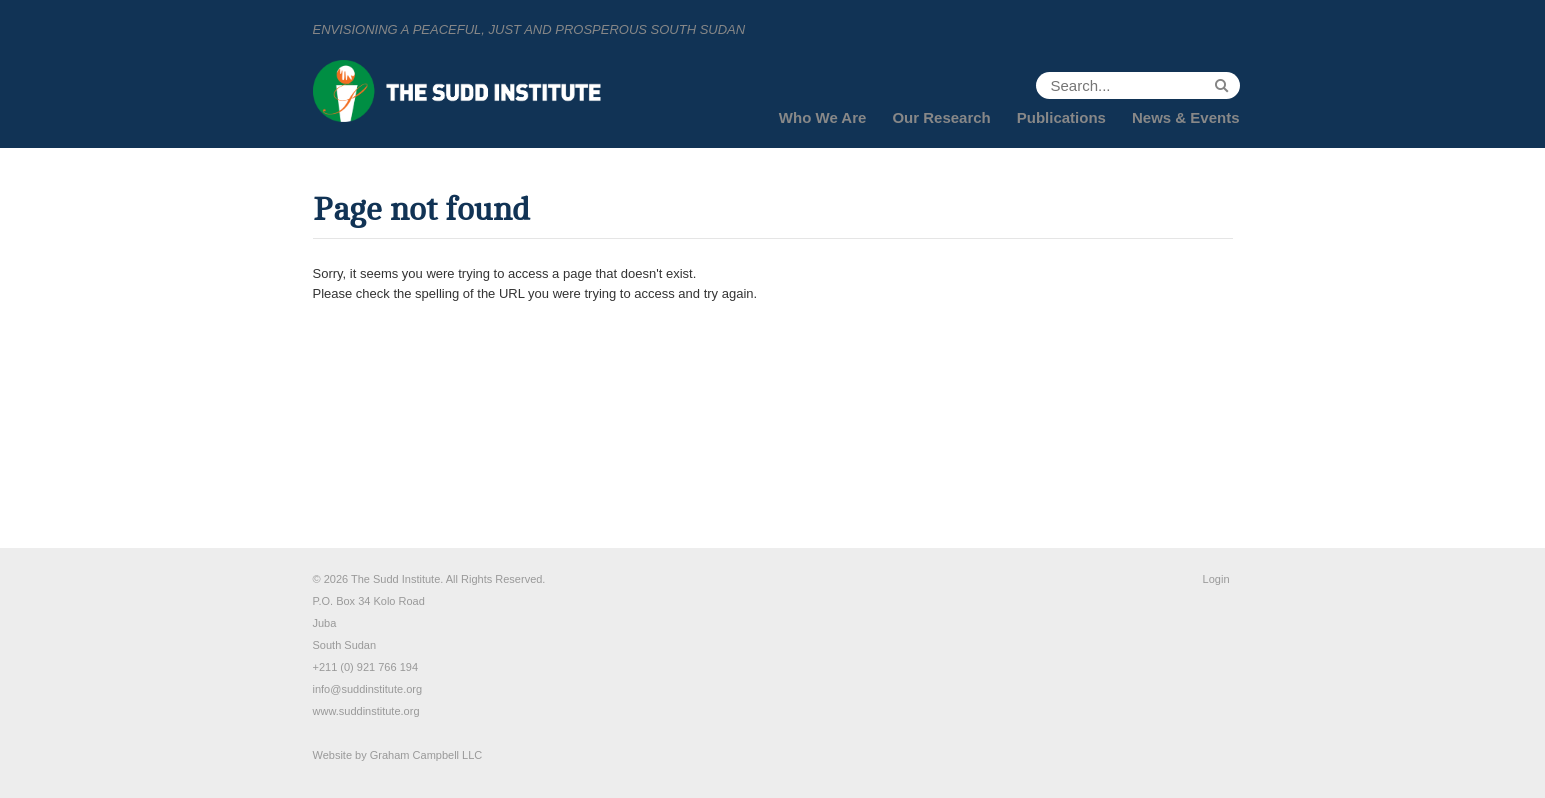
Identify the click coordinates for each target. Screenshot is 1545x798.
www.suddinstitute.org (366, 711)
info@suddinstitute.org (368, 689)
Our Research (941, 117)
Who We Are (823, 117)
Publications (1061, 117)
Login (1216, 579)
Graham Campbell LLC (426, 755)
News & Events (1186, 117)
